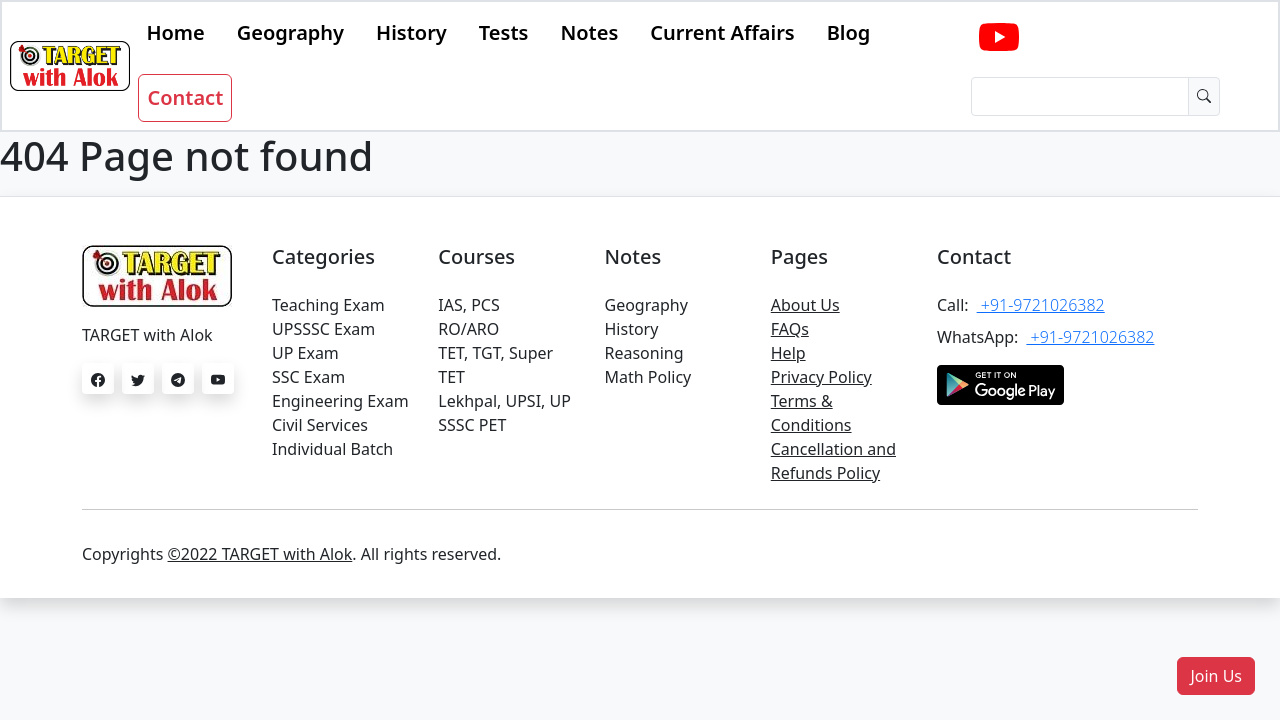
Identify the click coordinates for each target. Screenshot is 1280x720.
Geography (290, 32)
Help (788, 353)
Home (175, 32)
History (411, 32)
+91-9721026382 (1041, 305)
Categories (323, 256)
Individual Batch (332, 449)
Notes (589, 32)
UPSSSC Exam (323, 329)
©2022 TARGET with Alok (260, 554)
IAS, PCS (468, 305)
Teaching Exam (328, 305)
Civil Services (320, 425)
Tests (504, 32)
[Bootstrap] (70, 66)
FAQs (790, 329)
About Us (805, 305)
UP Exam (305, 353)
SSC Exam (308, 377)
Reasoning (644, 353)
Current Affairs (722, 32)
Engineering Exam (340, 401)
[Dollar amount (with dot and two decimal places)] (1080, 96)
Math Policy (648, 377)
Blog (849, 32)
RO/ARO (468, 329)
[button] (1216, 676)
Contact (185, 97)
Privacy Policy (821, 377)
